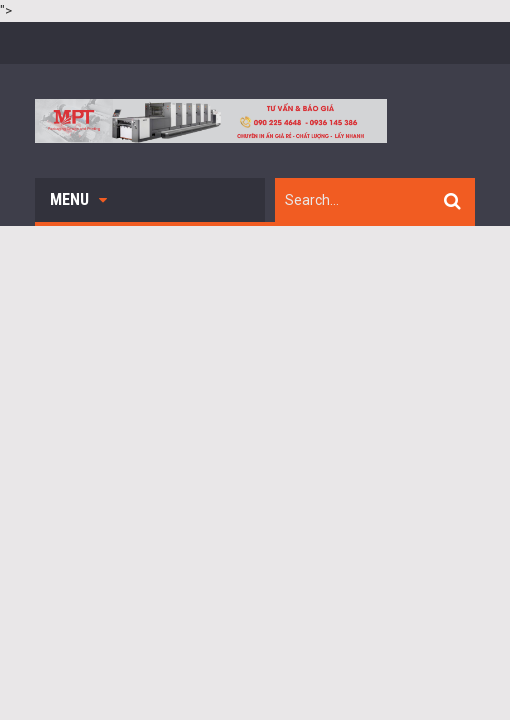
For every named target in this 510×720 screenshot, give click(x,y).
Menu (78, 199)
